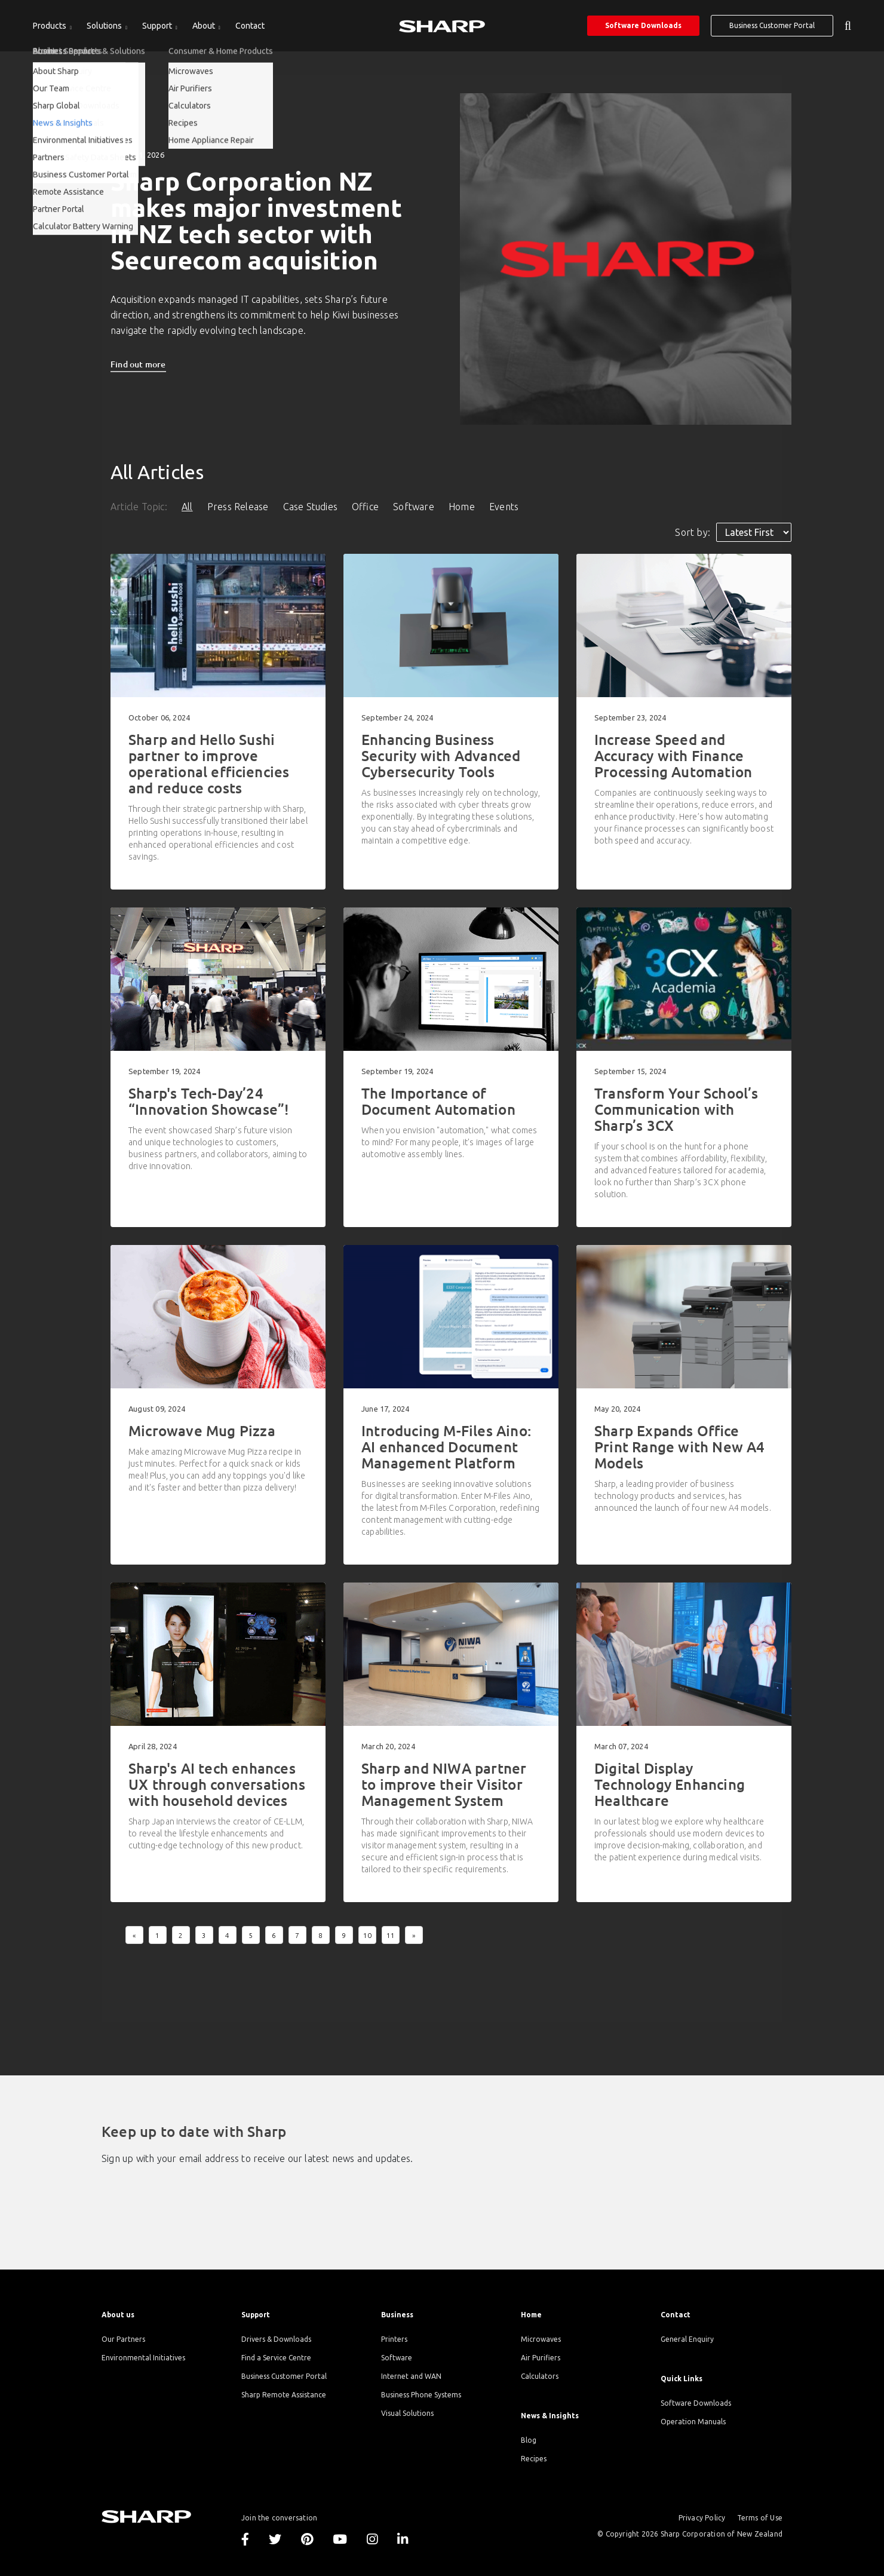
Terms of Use (759, 2518)
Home (462, 506)
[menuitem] (52, 25)
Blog (528, 2440)
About (204, 25)
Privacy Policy (702, 2518)
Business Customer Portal (772, 25)
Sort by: (692, 532)
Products (50, 25)
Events (503, 506)
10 (367, 1935)
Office (365, 506)
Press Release (238, 506)
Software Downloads (643, 25)
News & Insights (550, 2415)
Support (158, 25)
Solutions (105, 25)
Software (413, 506)
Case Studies (310, 506)
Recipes (534, 2458)
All (187, 506)
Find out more (138, 364)
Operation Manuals (693, 2421)
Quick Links (681, 2378)
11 (390, 1935)
